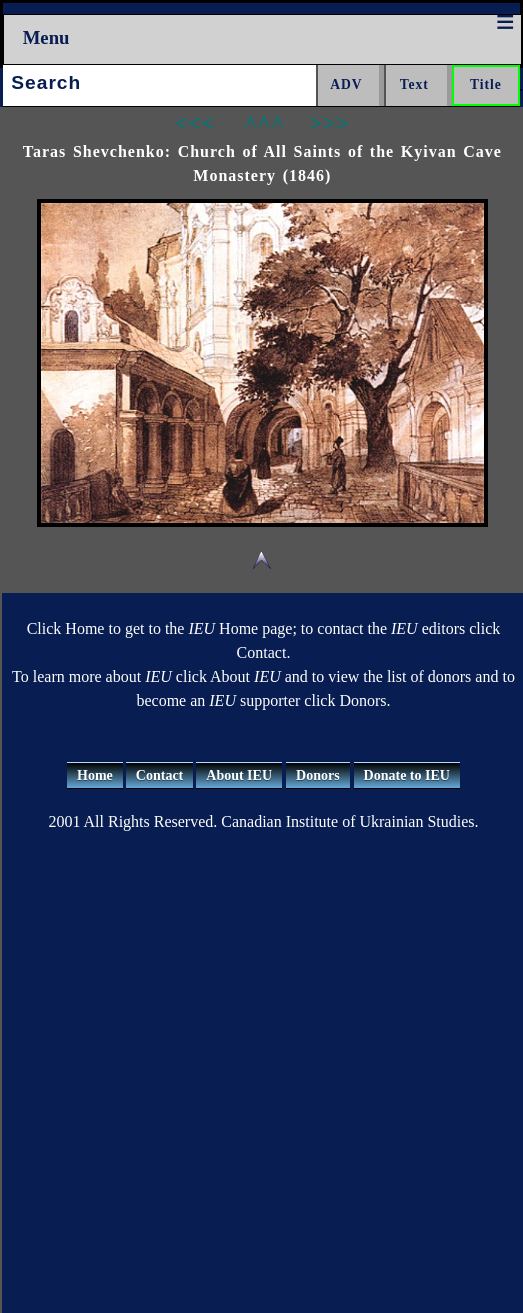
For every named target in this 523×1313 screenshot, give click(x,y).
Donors (318, 775)
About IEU (239, 775)
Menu (46, 37)
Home (95, 775)
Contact (159, 775)
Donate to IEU (407, 775)
